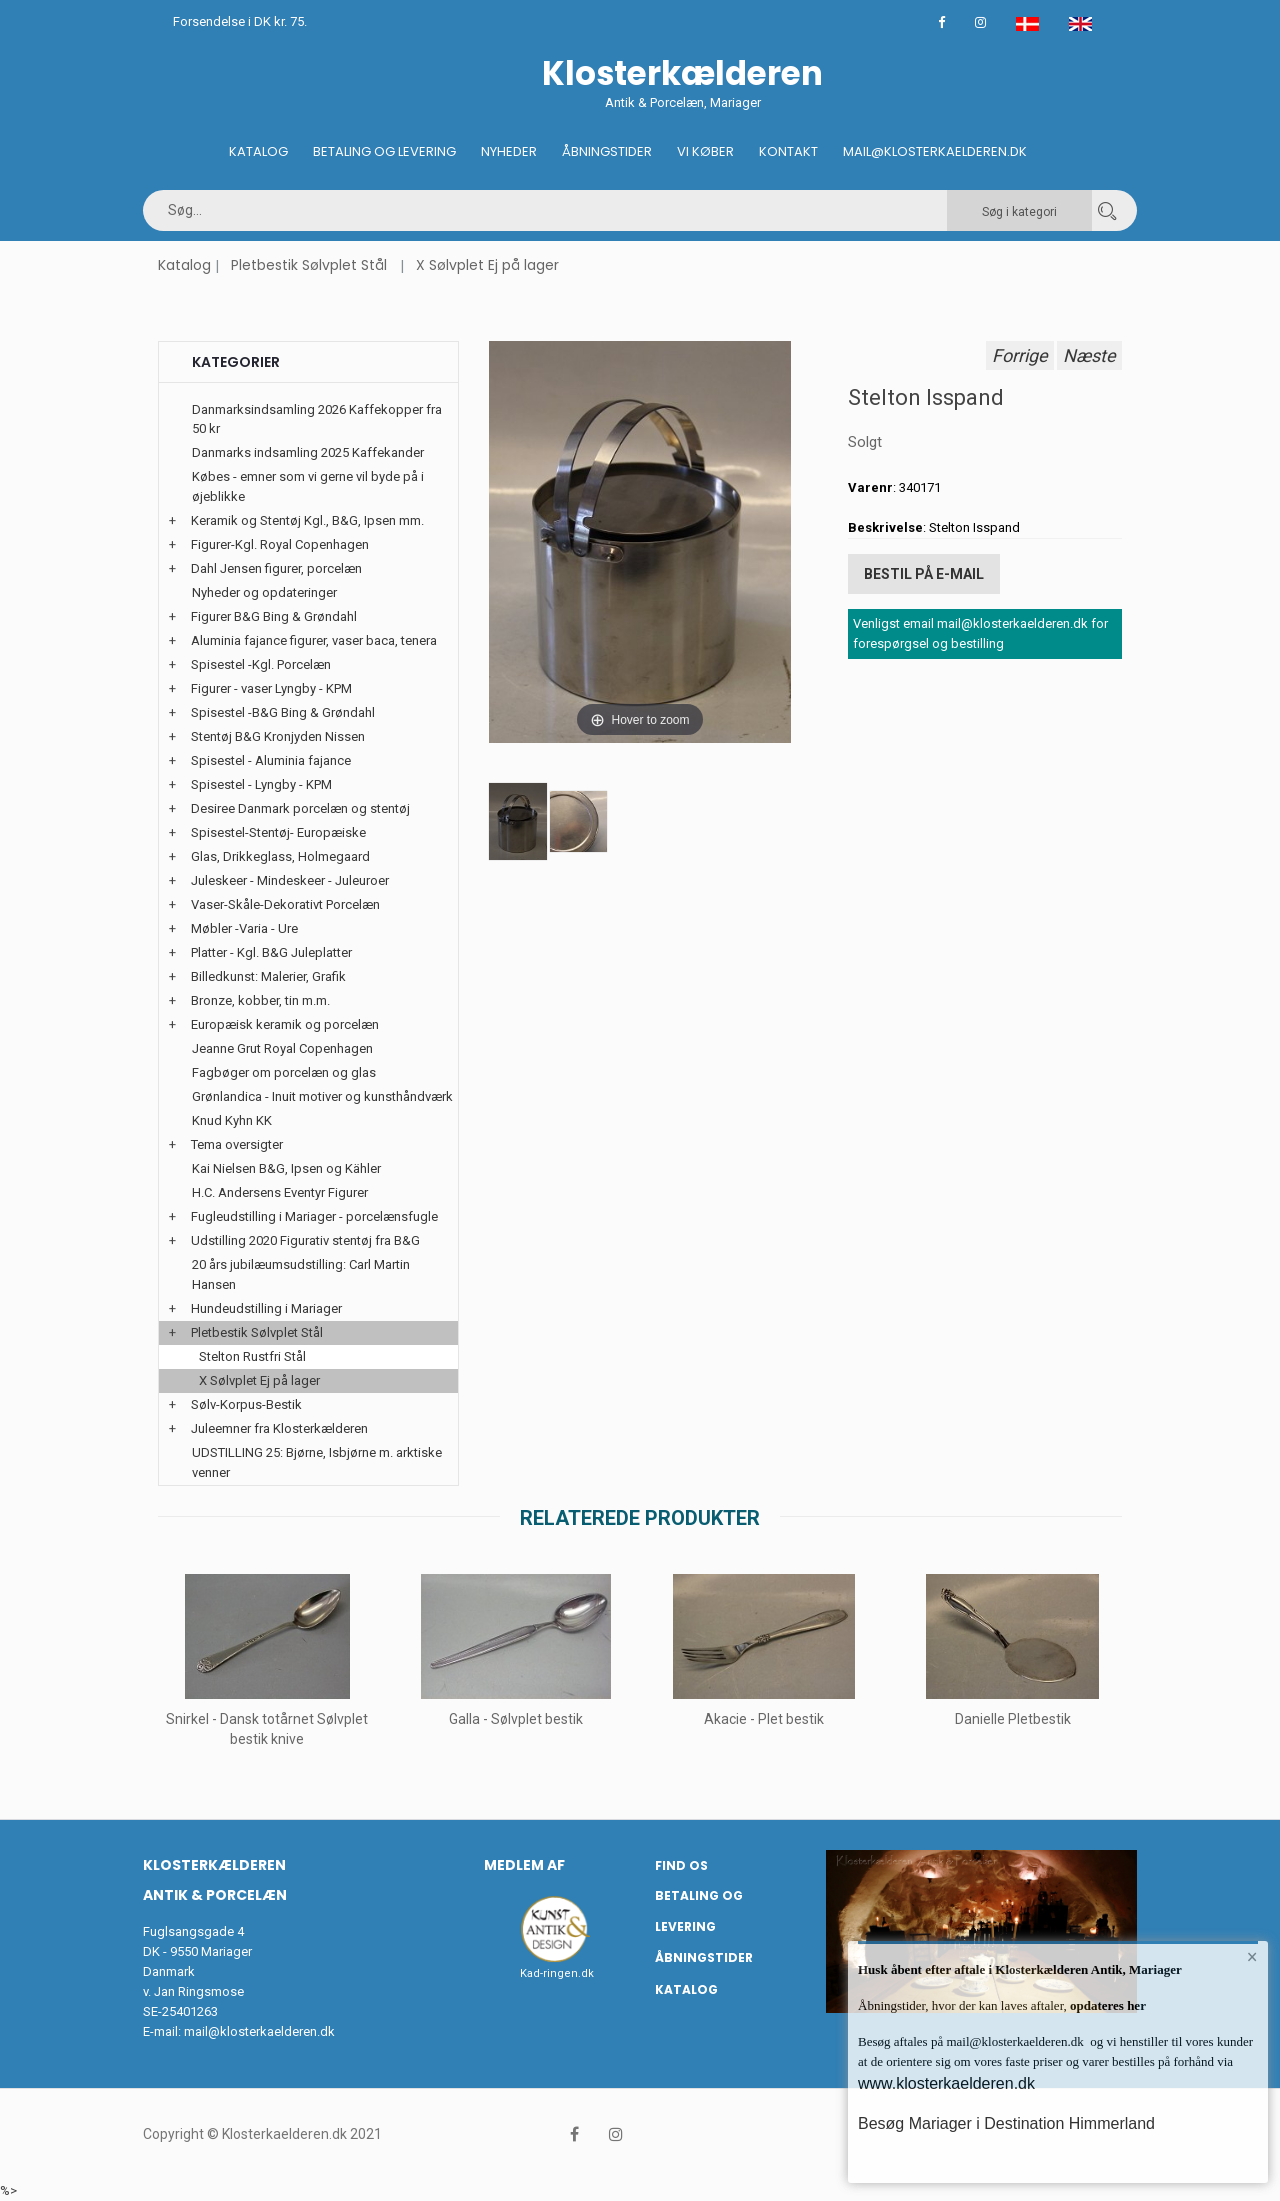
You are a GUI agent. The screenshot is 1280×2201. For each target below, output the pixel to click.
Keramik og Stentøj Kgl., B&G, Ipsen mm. (307, 520)
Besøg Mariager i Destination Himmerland (1006, 2123)
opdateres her (1106, 2005)
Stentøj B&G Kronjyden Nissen (278, 736)
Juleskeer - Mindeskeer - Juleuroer (290, 880)
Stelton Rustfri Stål (252, 1356)
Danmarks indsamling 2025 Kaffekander (308, 452)
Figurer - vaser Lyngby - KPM (271, 688)
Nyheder (509, 151)
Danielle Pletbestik (1013, 1719)
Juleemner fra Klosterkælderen (279, 1428)
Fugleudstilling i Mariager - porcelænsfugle (314, 1216)
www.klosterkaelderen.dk (946, 2083)
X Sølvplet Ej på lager (487, 265)
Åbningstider (607, 151)
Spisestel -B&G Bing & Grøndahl (283, 712)
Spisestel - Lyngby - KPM (261, 784)
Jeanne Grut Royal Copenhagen (282, 1048)
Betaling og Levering (384, 151)
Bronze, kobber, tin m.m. (260, 1000)
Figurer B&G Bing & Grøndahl (274, 616)
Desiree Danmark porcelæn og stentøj (300, 808)
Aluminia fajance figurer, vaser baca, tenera (314, 640)
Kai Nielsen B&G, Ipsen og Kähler (286, 1168)
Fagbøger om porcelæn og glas (284, 1072)
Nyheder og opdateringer (264, 592)
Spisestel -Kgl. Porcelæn (261, 664)
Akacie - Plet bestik (764, 1719)
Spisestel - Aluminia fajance (271, 760)
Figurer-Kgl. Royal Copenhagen (280, 544)
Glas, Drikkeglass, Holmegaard (280, 856)
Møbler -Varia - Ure (244, 928)
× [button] (1252, 1957)
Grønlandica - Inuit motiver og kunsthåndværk (322, 1096)
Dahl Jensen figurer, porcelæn (276, 568)
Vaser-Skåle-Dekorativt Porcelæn (285, 904)
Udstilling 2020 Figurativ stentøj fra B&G (305, 1240)
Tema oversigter (237, 1144)
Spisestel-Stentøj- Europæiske (278, 832)
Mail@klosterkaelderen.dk (935, 151)
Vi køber (705, 151)
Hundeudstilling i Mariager (266, 1308)
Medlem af (524, 1865)
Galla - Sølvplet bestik (516, 1719)
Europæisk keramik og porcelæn (285, 1024)
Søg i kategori (1019, 212)
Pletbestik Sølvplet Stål (309, 265)
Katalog (258, 151)
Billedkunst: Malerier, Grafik (268, 976)
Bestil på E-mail (924, 574)
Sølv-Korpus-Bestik (246, 1404)
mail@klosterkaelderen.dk (259, 2031)
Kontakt (788, 151)
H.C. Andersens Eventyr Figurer (280, 1192)
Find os (681, 1865)
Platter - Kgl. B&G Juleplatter (271, 952)
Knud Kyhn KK (232, 1120)
